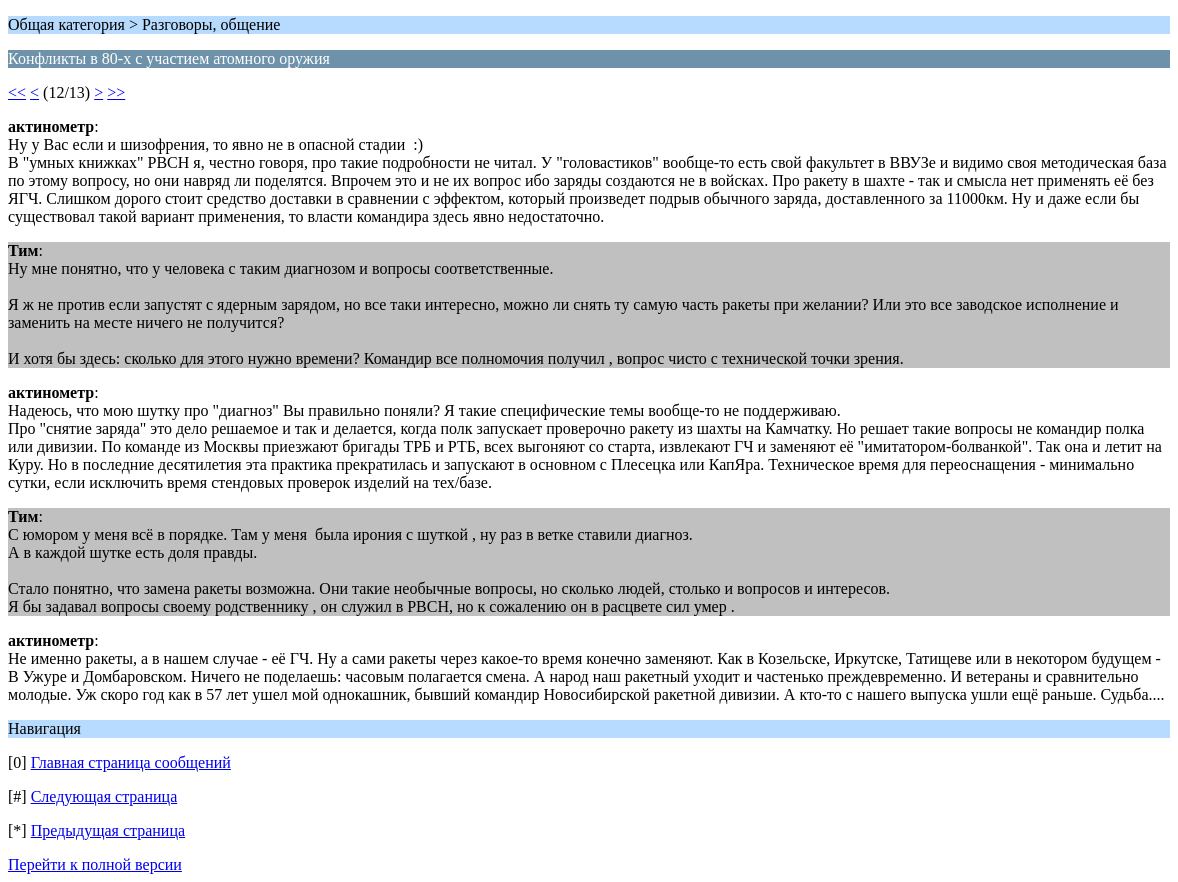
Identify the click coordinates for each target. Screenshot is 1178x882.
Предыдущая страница (108, 830)
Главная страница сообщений (131, 762)
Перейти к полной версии (95, 864)
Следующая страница (104, 796)
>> (116, 92)
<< (17, 92)
